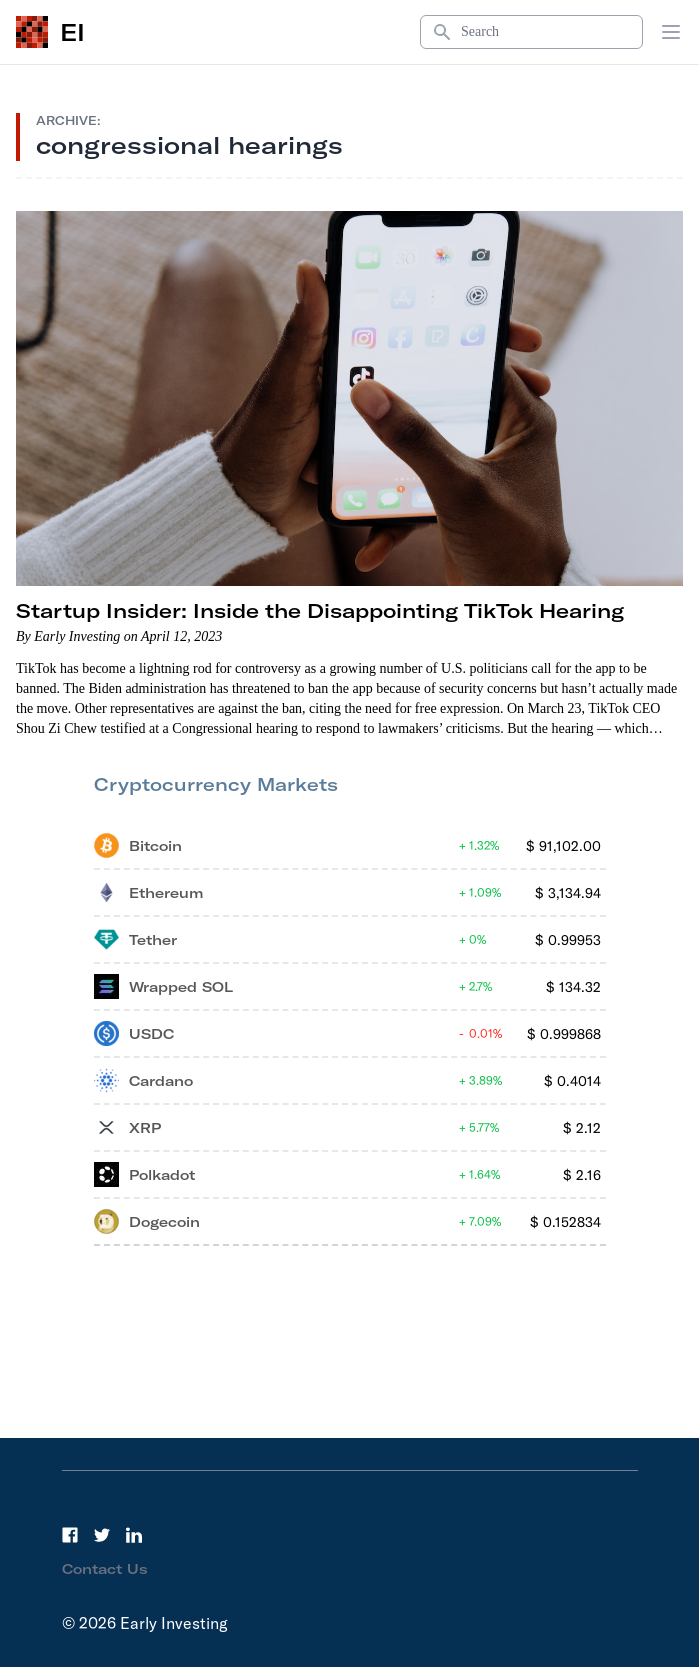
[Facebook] (70, 1535)
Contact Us (105, 1569)
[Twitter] (102, 1535)
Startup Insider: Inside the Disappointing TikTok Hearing (320, 610)
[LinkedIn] (134, 1535)
